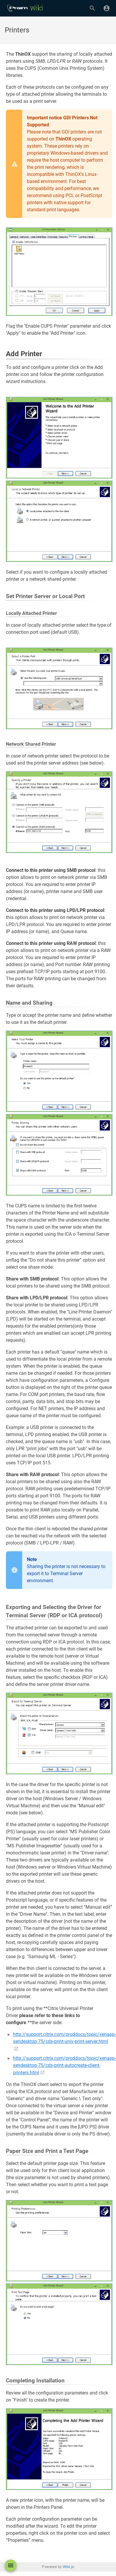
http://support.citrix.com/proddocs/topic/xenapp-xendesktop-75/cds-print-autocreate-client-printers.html (64, 2065)
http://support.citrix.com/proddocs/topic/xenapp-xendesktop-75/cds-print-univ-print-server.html (64, 2038)
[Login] (106, 8)
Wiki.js (68, 2567)
